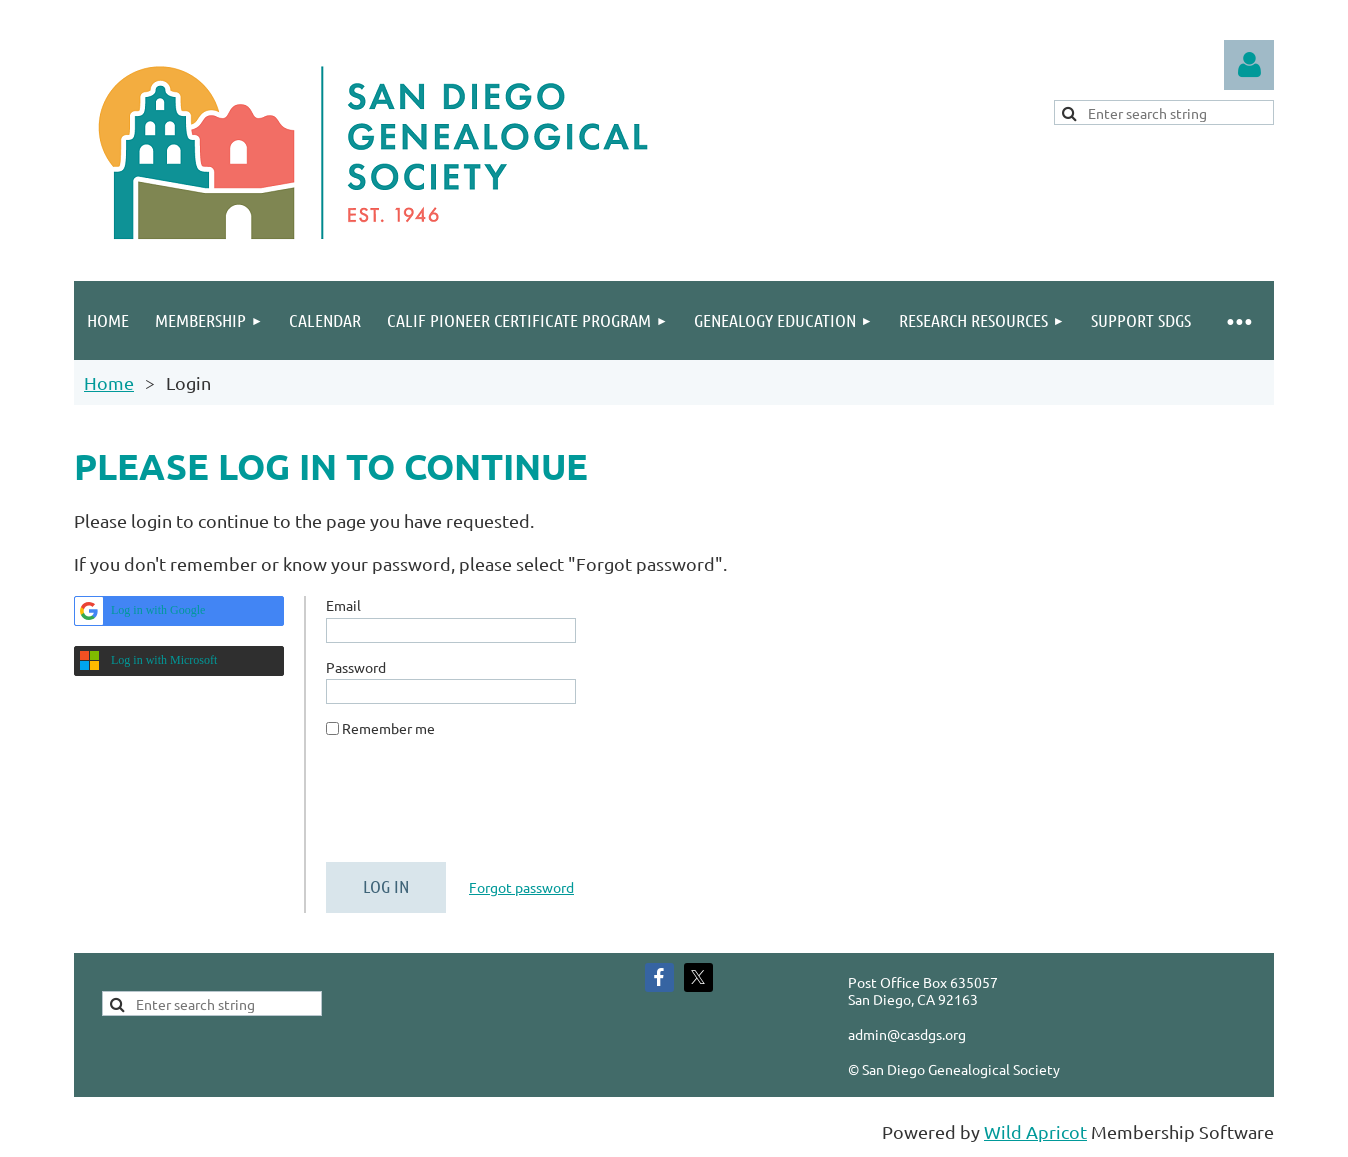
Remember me (388, 728)
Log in (1249, 65)
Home (109, 382)
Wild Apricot (1035, 1131)
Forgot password (521, 887)
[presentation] (478, 808)
